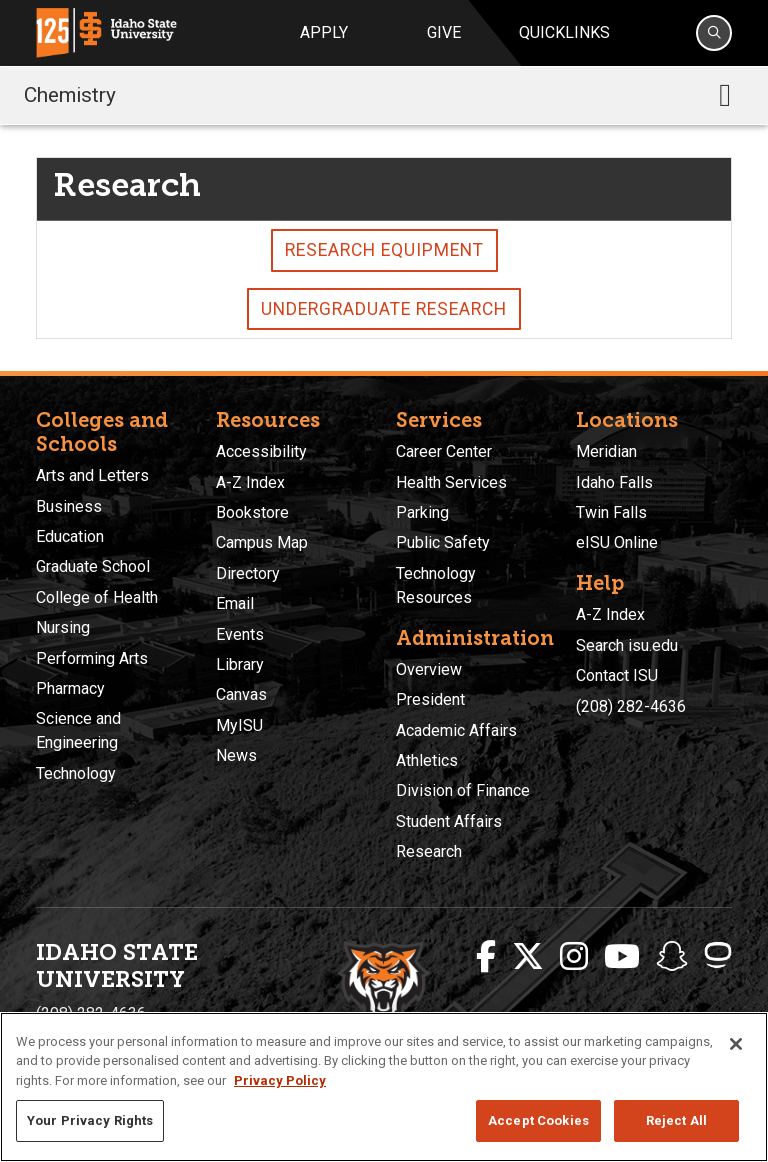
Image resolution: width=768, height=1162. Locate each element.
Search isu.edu (627, 645)
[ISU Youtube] (622, 957)
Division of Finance (463, 790)
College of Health (97, 597)
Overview (429, 669)
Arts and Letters (92, 475)
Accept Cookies (538, 1120)
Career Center (444, 451)
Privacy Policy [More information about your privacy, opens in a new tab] (280, 1080)
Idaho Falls (614, 482)
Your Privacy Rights (90, 1120)
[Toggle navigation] (725, 95)
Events (240, 634)
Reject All (676, 1120)
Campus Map (262, 542)
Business (69, 506)
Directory (248, 573)
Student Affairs (449, 821)
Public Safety (443, 542)
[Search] (714, 33)
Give (444, 32)
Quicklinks (564, 32)
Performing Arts (92, 658)
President (430, 699)
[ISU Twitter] (528, 957)
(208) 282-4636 (631, 706)
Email (235, 603)
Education (70, 536)
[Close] (736, 1044)
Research (429, 851)
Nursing (63, 627)
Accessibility (261, 451)
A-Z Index (250, 482)
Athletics (427, 760)
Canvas (241, 694)
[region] (384, 1087)
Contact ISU (617, 675)
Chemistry (70, 95)
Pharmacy (70, 688)
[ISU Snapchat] (672, 957)
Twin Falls (611, 512)
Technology (76, 773)
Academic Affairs (456, 730)
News (236, 755)
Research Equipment (384, 250)
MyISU (239, 725)
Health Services (451, 482)
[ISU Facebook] (486, 957)
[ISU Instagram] (574, 957)
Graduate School (93, 566)
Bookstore (252, 512)
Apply (324, 32)
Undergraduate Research (384, 309)
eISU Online (617, 542)
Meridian (606, 451)
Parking (422, 512)
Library (240, 664)
